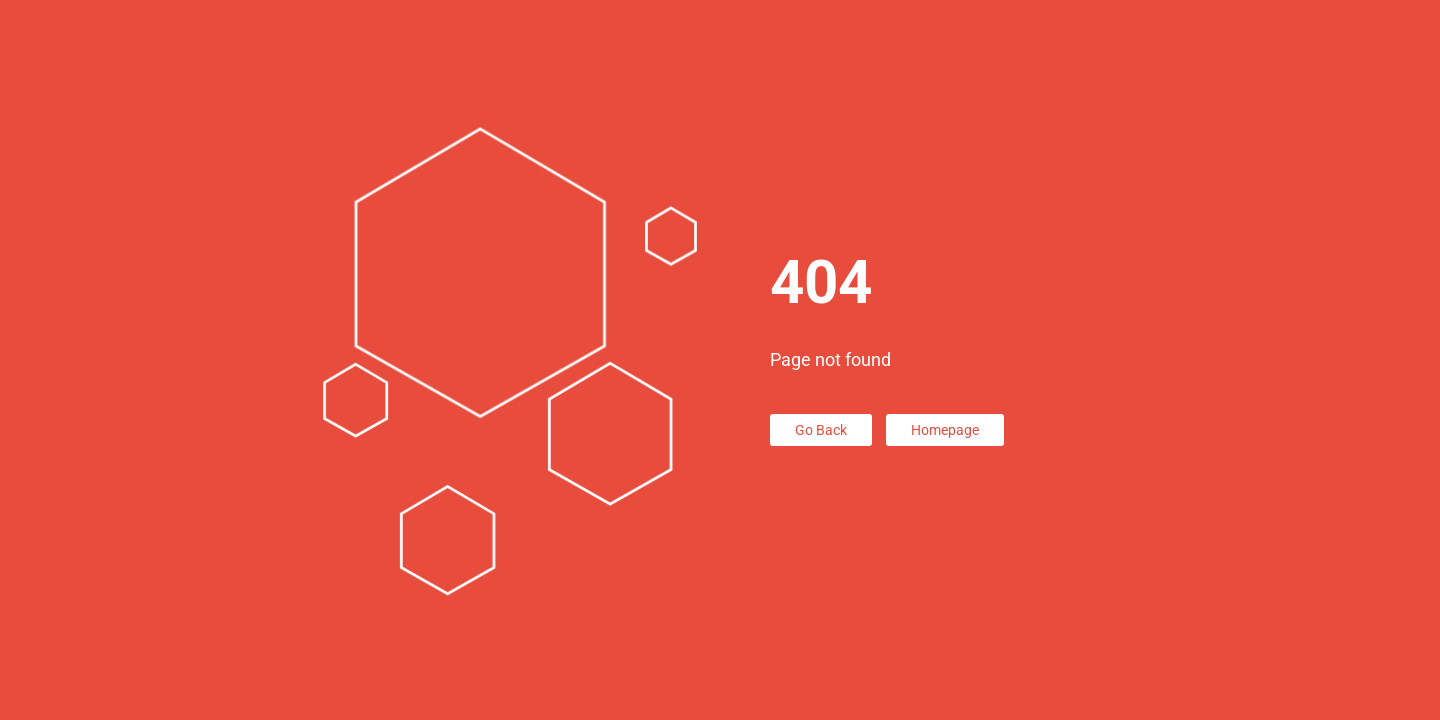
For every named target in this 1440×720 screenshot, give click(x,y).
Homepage (945, 430)
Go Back (821, 430)
